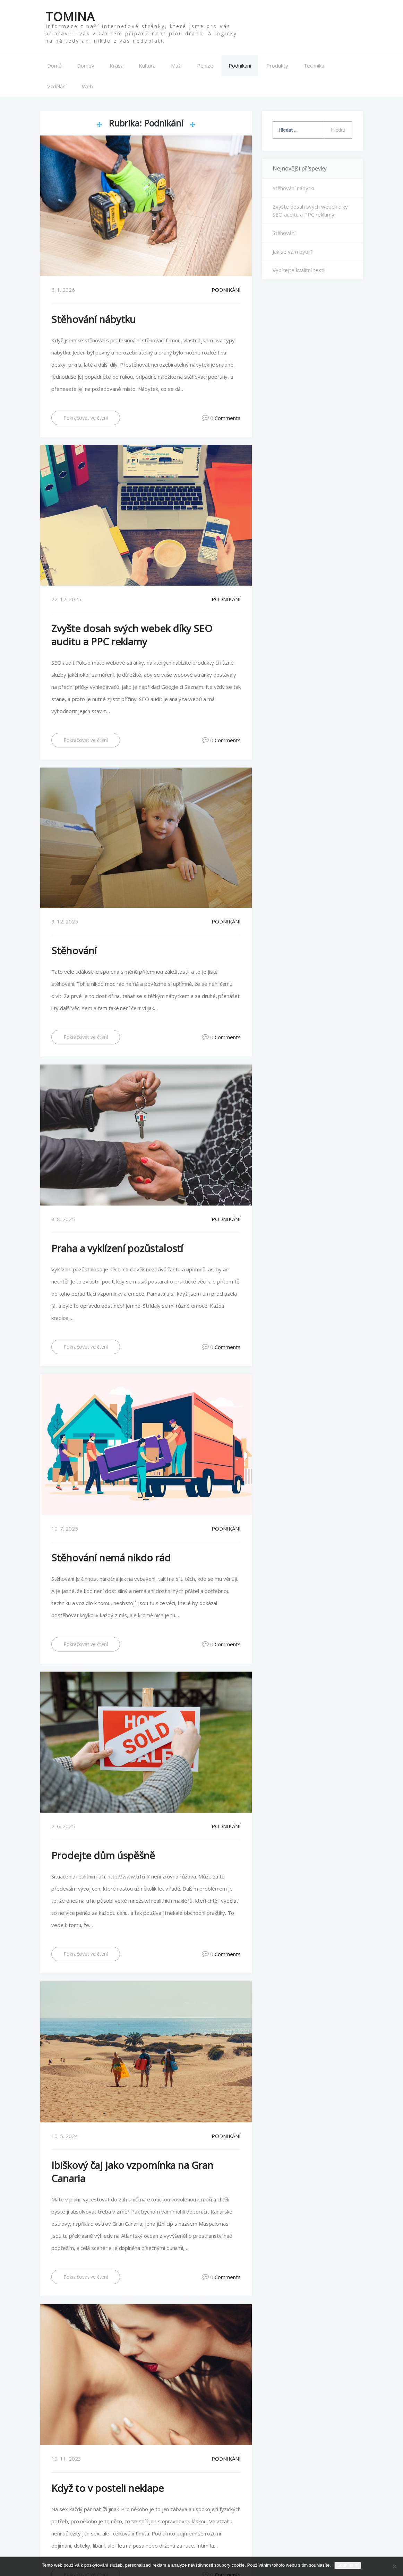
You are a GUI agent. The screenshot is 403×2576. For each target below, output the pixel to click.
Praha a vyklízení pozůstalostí (117, 1248)
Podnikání (240, 65)
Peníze (205, 65)
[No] (394, 2566)
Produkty (277, 65)
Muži (176, 65)
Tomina (70, 16)
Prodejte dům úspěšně (103, 1855)
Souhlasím (347, 2565)
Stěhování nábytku (93, 319)
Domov (85, 65)
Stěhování (74, 950)
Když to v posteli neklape (107, 2488)
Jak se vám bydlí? (293, 251)
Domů (54, 65)
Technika (313, 65)
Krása (116, 65)
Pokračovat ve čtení (85, 417)
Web (87, 86)
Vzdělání (57, 86)
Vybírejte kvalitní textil (299, 269)
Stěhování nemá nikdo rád (111, 1557)
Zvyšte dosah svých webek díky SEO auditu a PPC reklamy (131, 635)
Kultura (147, 65)
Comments (228, 417)
